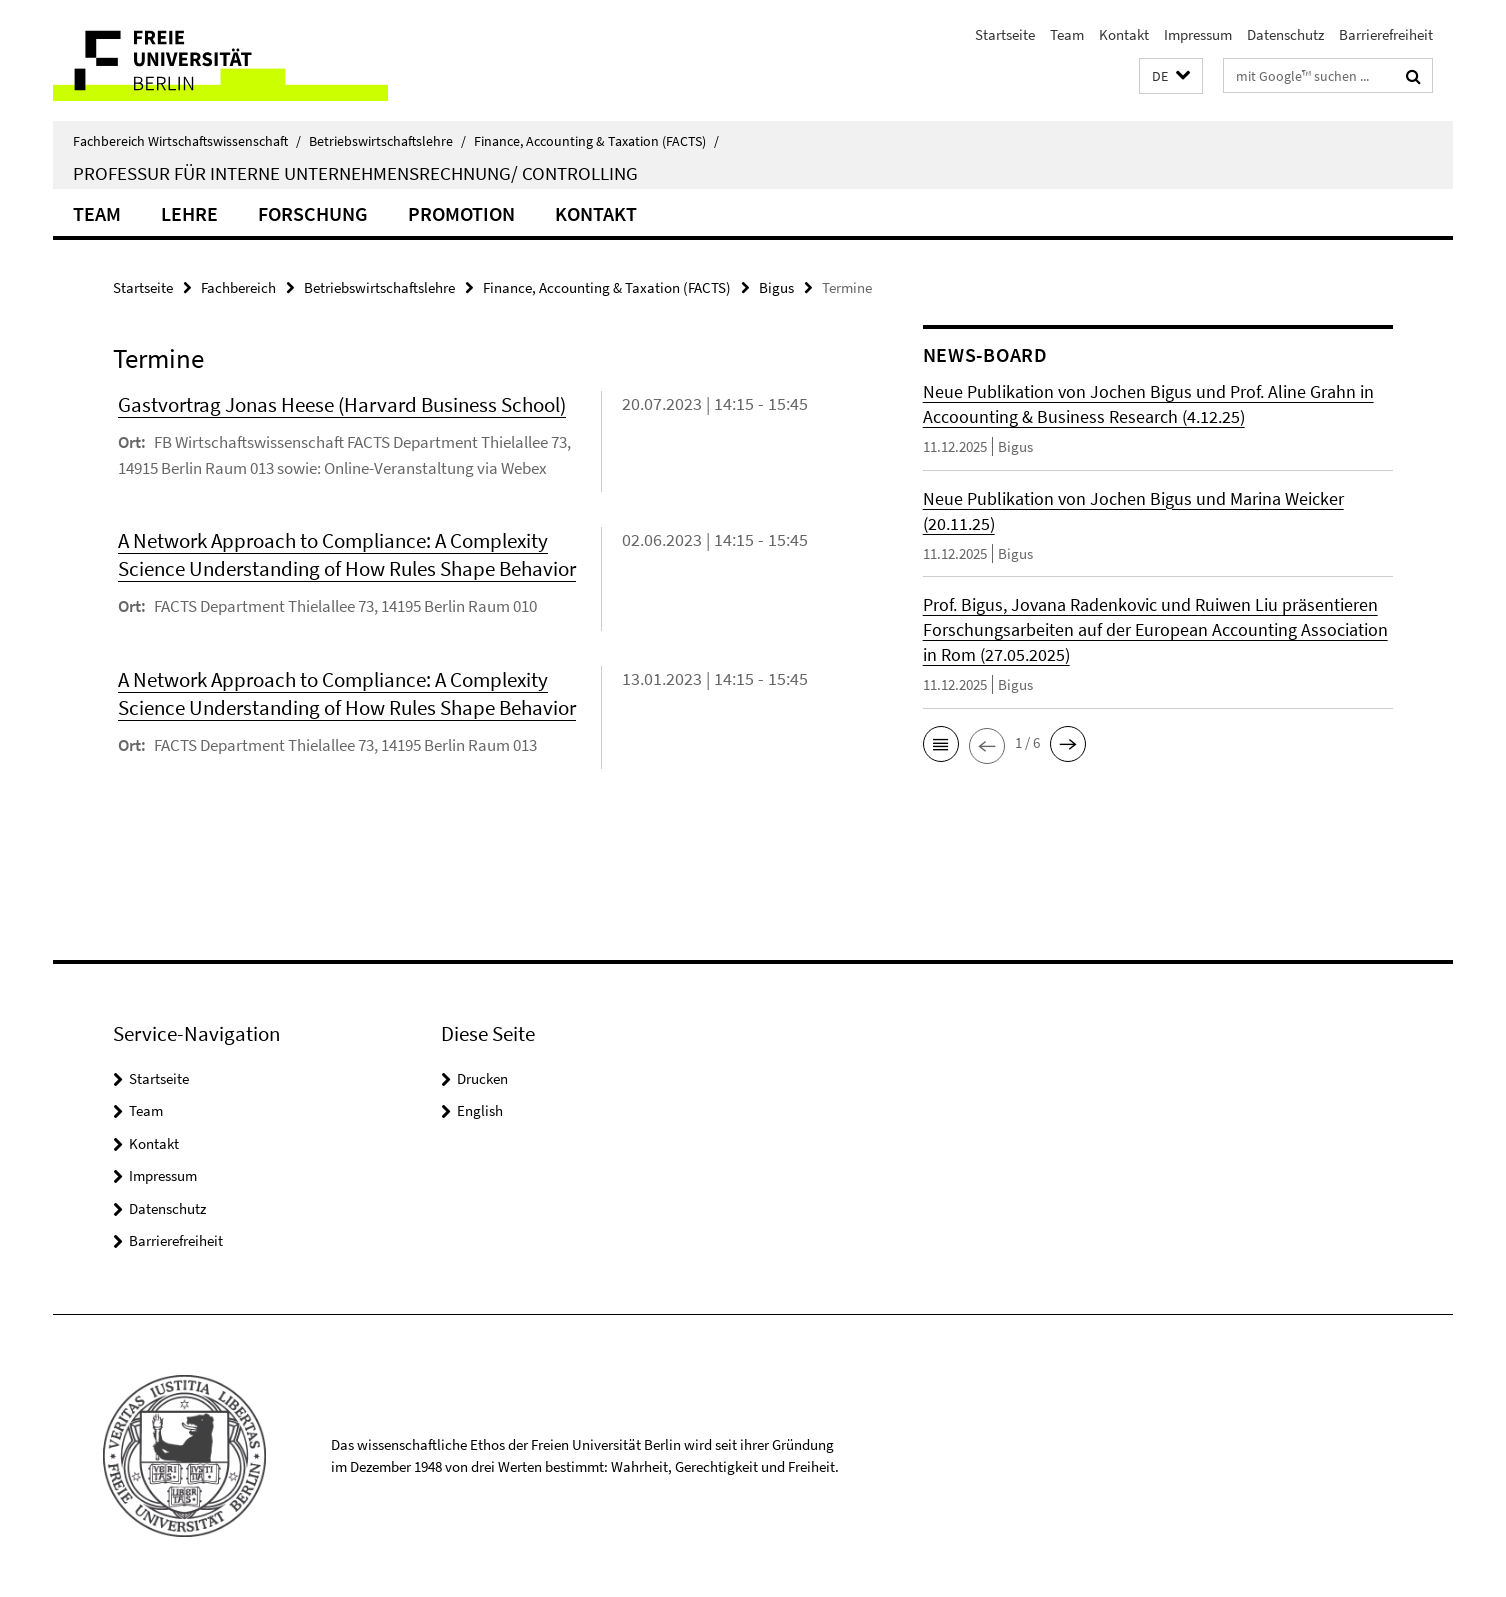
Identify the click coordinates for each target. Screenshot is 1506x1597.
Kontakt (1124, 34)
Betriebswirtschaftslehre (387, 141)
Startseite (1005, 34)
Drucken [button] (482, 1078)
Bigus (776, 287)
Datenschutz (1285, 34)
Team (1067, 34)
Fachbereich (238, 287)
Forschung (313, 213)
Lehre (189, 213)
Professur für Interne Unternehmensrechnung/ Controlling (355, 173)
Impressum (1198, 34)
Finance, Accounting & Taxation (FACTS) (596, 141)
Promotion (461, 213)
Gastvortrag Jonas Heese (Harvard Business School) (342, 404)
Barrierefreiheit (1386, 34)
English (480, 1110)
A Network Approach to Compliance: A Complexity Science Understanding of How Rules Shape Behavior (347, 554)
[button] (1171, 76)
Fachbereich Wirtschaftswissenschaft (187, 141)
